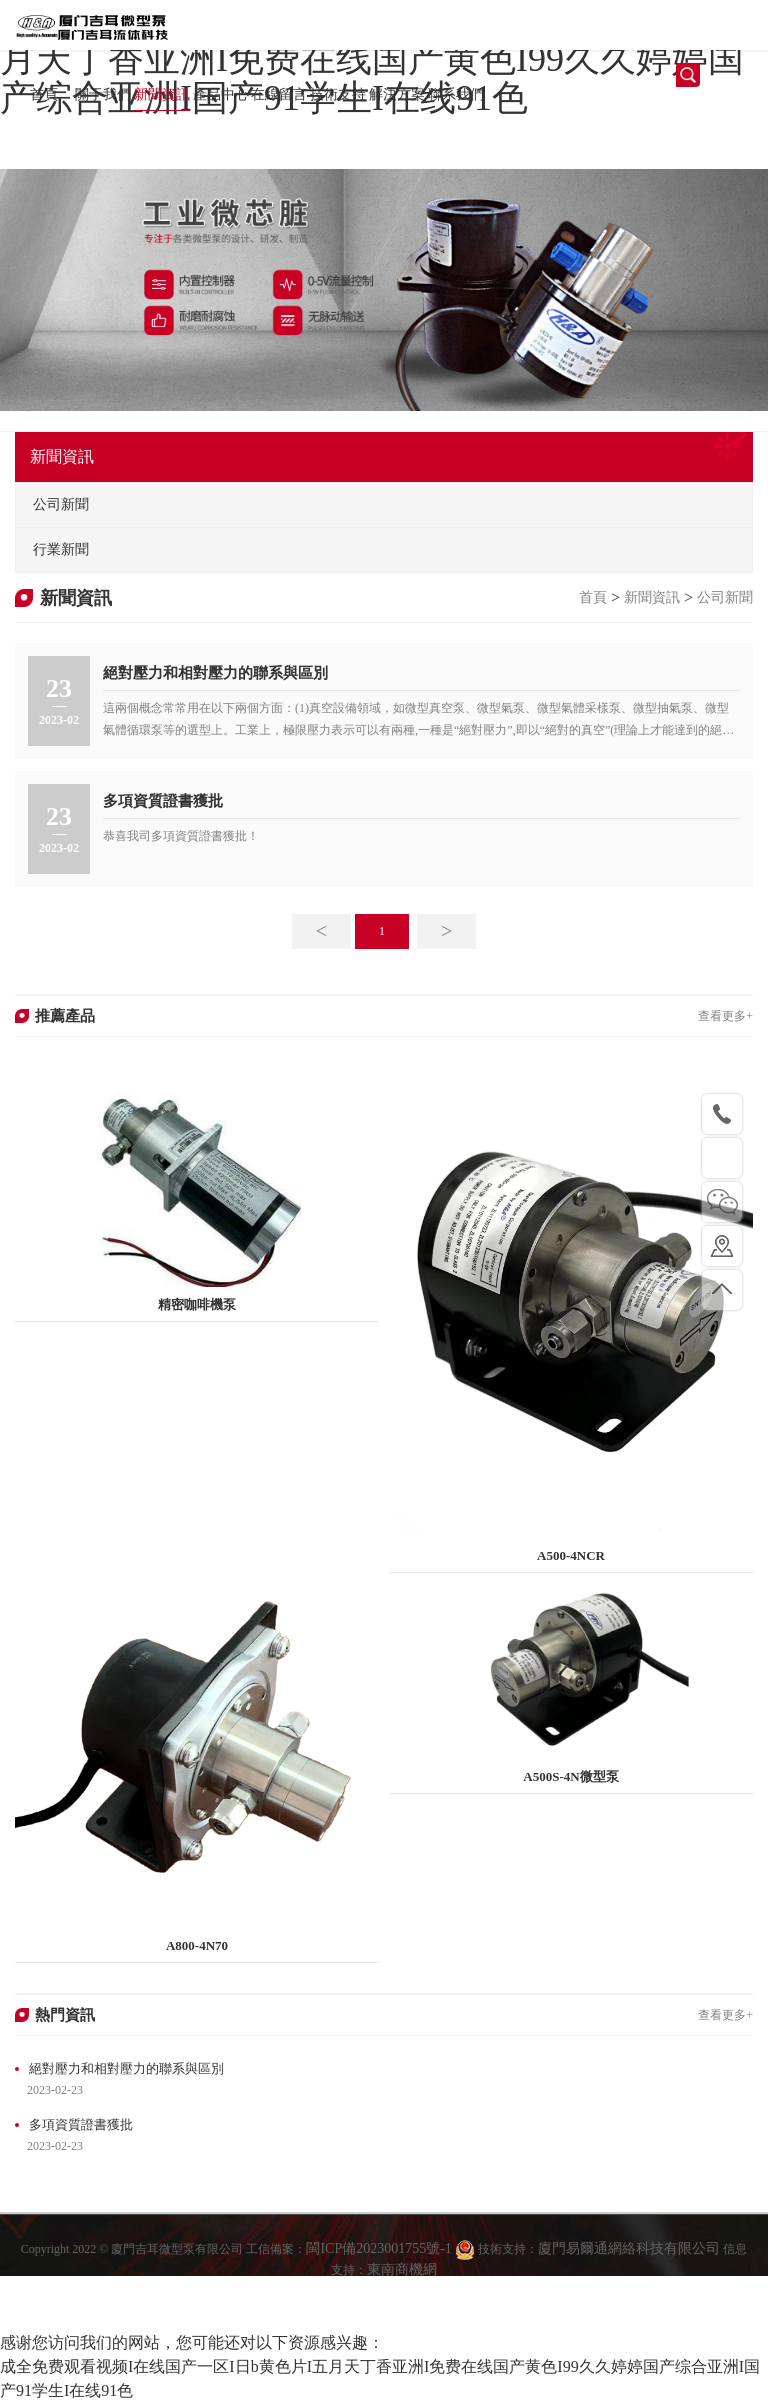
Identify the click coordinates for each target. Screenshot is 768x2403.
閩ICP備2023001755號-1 (380, 2268)
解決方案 (397, 94)
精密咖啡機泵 (197, 1304)
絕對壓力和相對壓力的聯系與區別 (215, 673)
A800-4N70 (197, 1945)
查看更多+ (725, 1016)
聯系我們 (456, 94)
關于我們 (103, 94)
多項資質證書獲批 (163, 801)
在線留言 (279, 94)
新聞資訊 (162, 94)
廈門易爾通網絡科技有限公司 (629, 2268)
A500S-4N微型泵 (570, 1776)
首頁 (44, 94)
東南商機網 (402, 2288)
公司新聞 (725, 597)
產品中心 (221, 94)
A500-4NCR (571, 1555)
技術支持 (338, 94)
